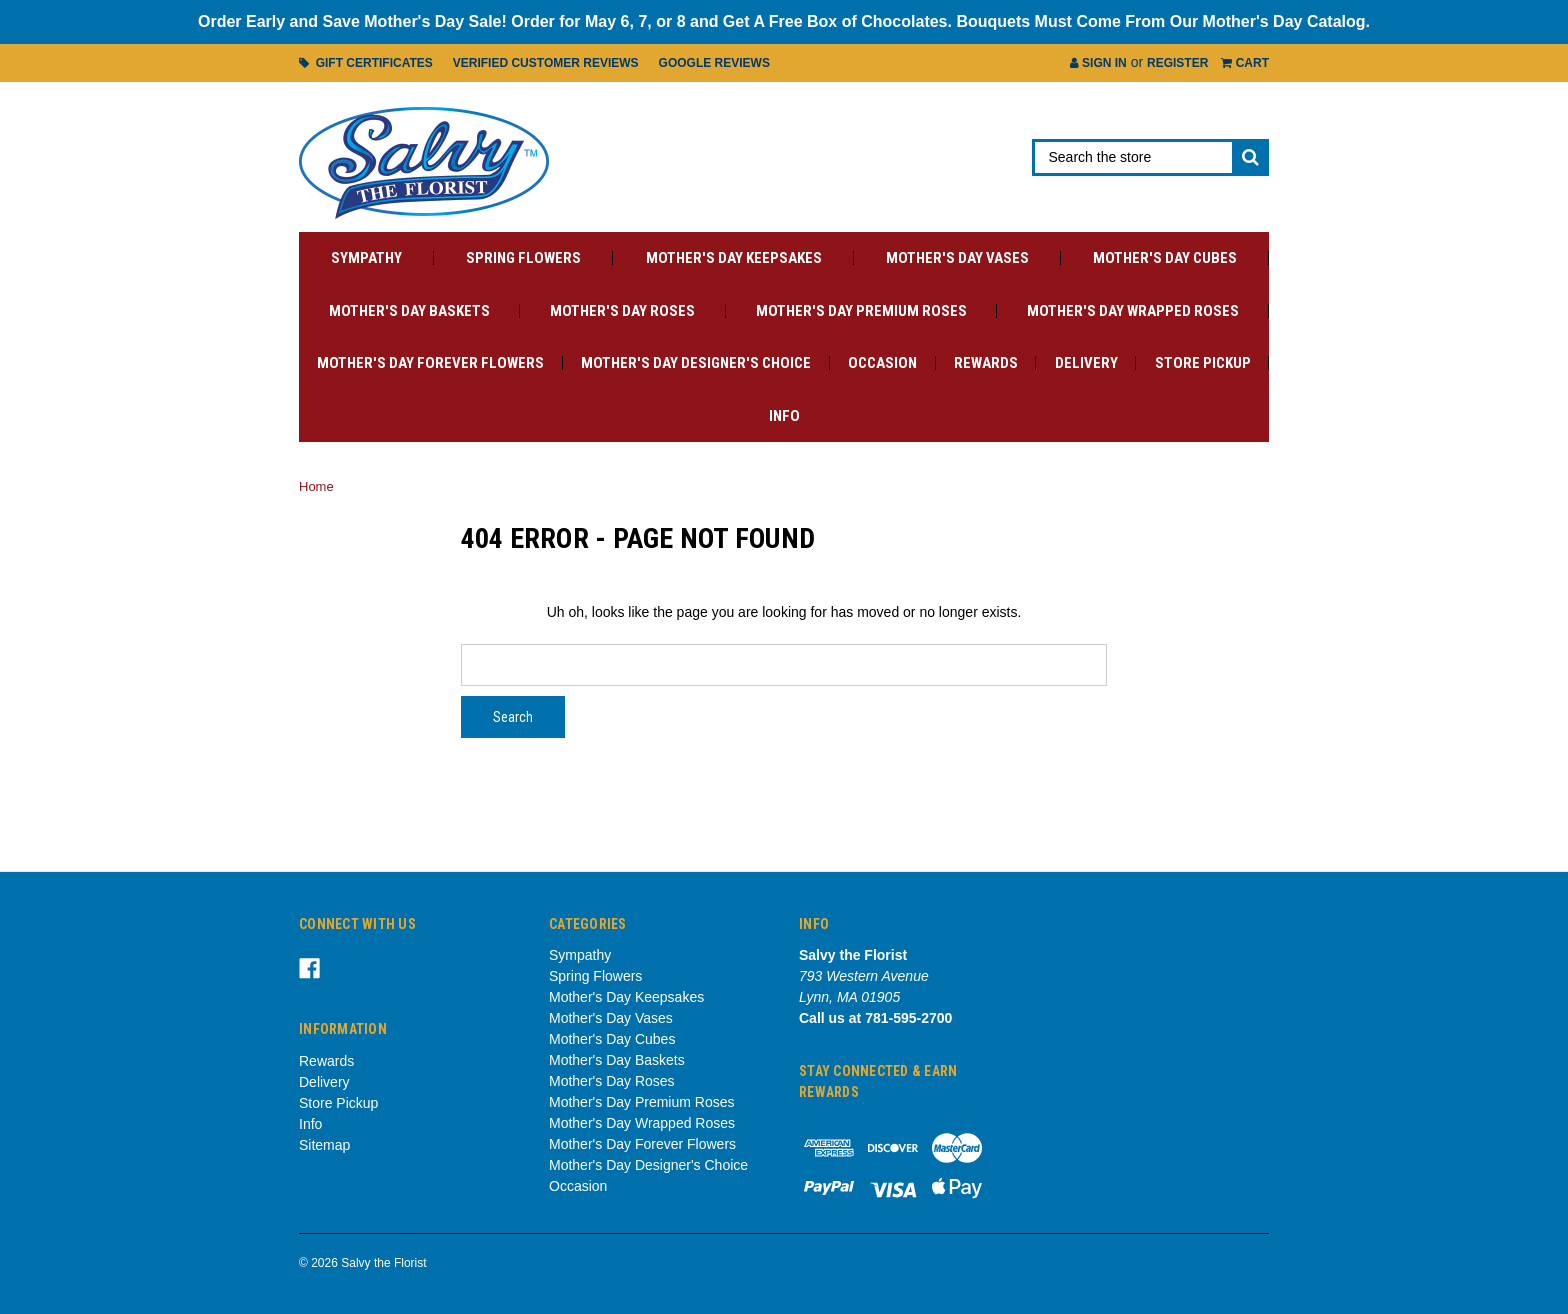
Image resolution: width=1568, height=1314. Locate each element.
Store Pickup (1203, 363)
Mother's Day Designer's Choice (696, 363)
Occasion (882, 363)
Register (1177, 63)
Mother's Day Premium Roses (861, 311)
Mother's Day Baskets (409, 311)
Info (784, 416)
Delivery (1086, 363)
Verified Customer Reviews (546, 63)
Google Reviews (714, 63)
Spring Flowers (523, 258)
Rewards (986, 363)
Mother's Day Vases (957, 258)
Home (316, 486)
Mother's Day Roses (622, 311)
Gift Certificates (366, 63)
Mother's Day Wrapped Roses (1133, 311)
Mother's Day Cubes (1165, 258)
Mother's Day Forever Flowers (430, 363)
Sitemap (324, 1145)
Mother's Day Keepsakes (734, 258)
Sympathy (366, 258)
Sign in (1098, 63)
